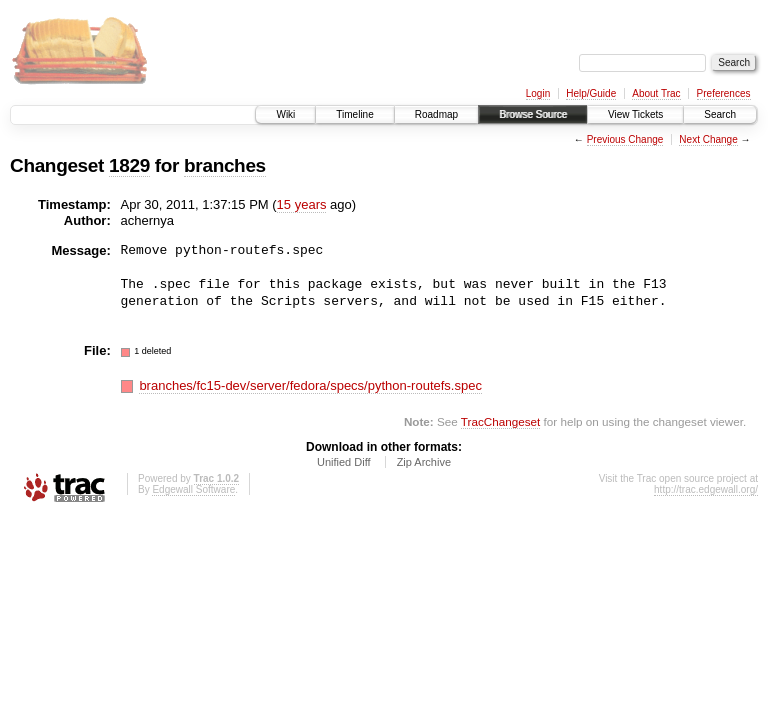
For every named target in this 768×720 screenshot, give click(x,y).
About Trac (656, 93)
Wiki (285, 114)
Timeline (354, 114)
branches (225, 165)
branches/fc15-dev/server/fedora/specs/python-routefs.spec (310, 385)
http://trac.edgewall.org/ (706, 489)
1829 (129, 165)
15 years (302, 204)
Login (538, 93)
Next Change (708, 139)
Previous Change (625, 139)
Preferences (724, 93)
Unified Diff (344, 462)
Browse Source (533, 114)
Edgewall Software (193, 489)
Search (720, 114)
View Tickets (635, 114)
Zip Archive (424, 462)
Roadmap (436, 114)
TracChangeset (500, 421)
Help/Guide (591, 93)
